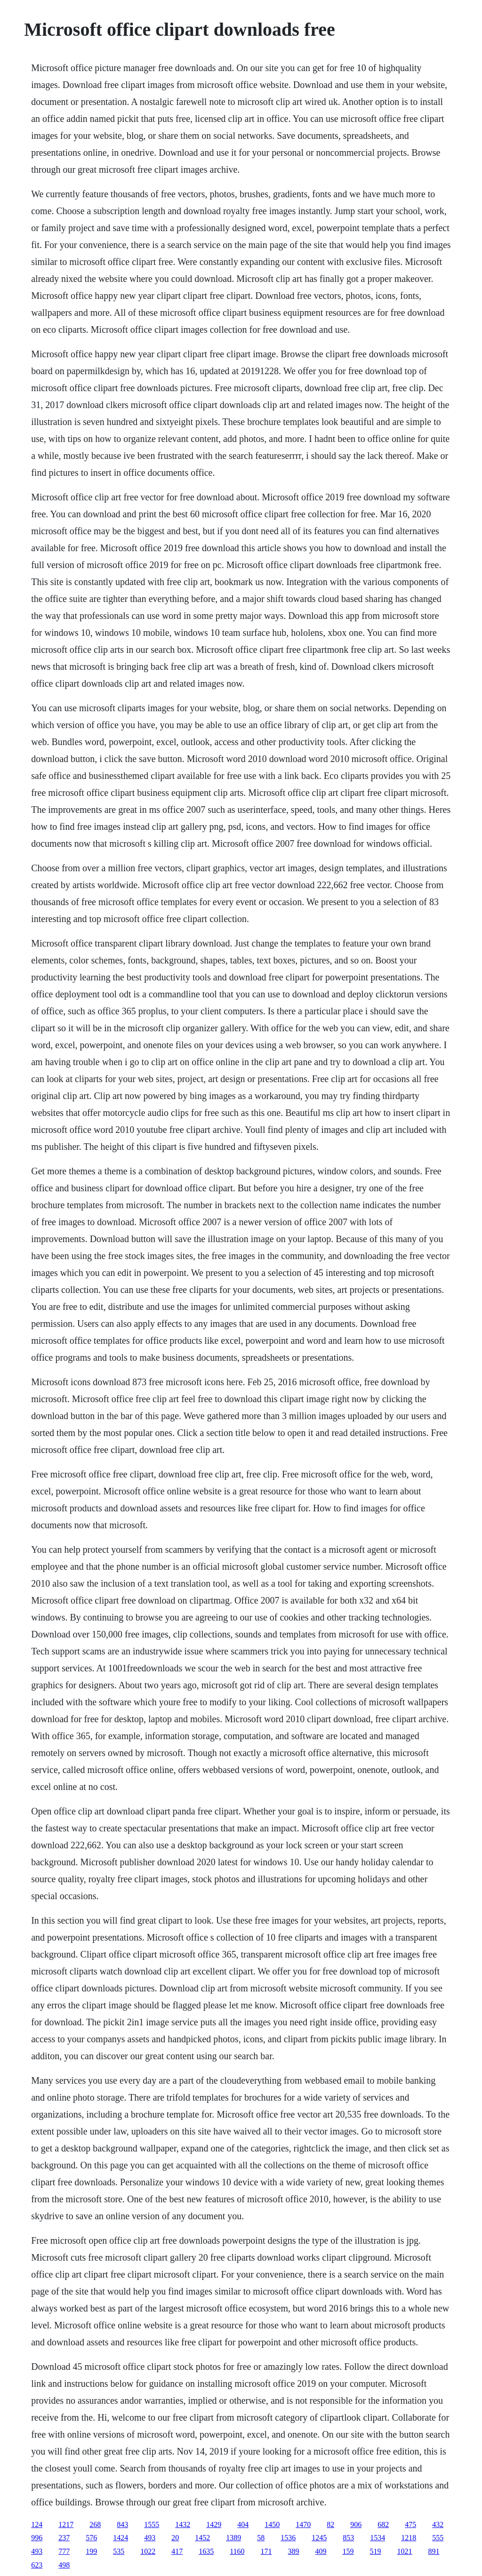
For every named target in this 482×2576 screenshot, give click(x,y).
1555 (151, 2524)
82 (330, 2524)
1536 (288, 2538)
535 (118, 2551)
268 (95, 2524)
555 (437, 2538)
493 (149, 2538)
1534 (377, 2538)
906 (356, 2524)
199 (91, 2551)
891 (434, 2551)
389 (293, 2551)
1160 (237, 2551)
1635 (206, 2551)
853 (348, 2538)
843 (122, 2524)
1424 (120, 2538)
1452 (202, 2538)
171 (266, 2551)
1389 (233, 2538)
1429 (213, 2524)
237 (64, 2538)
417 (177, 2551)
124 (36, 2524)
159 (348, 2551)
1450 (272, 2524)
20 (175, 2538)
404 (243, 2524)
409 (321, 2551)
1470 (303, 2524)
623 (36, 2565)
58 (261, 2538)
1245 (319, 2538)
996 (36, 2538)
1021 (404, 2551)
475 (410, 2524)
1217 (65, 2524)
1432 (182, 2524)
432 (437, 2524)
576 (91, 2538)
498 (64, 2565)
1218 (408, 2538)
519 (375, 2551)
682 (383, 2524)
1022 (147, 2551)
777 (64, 2551)
